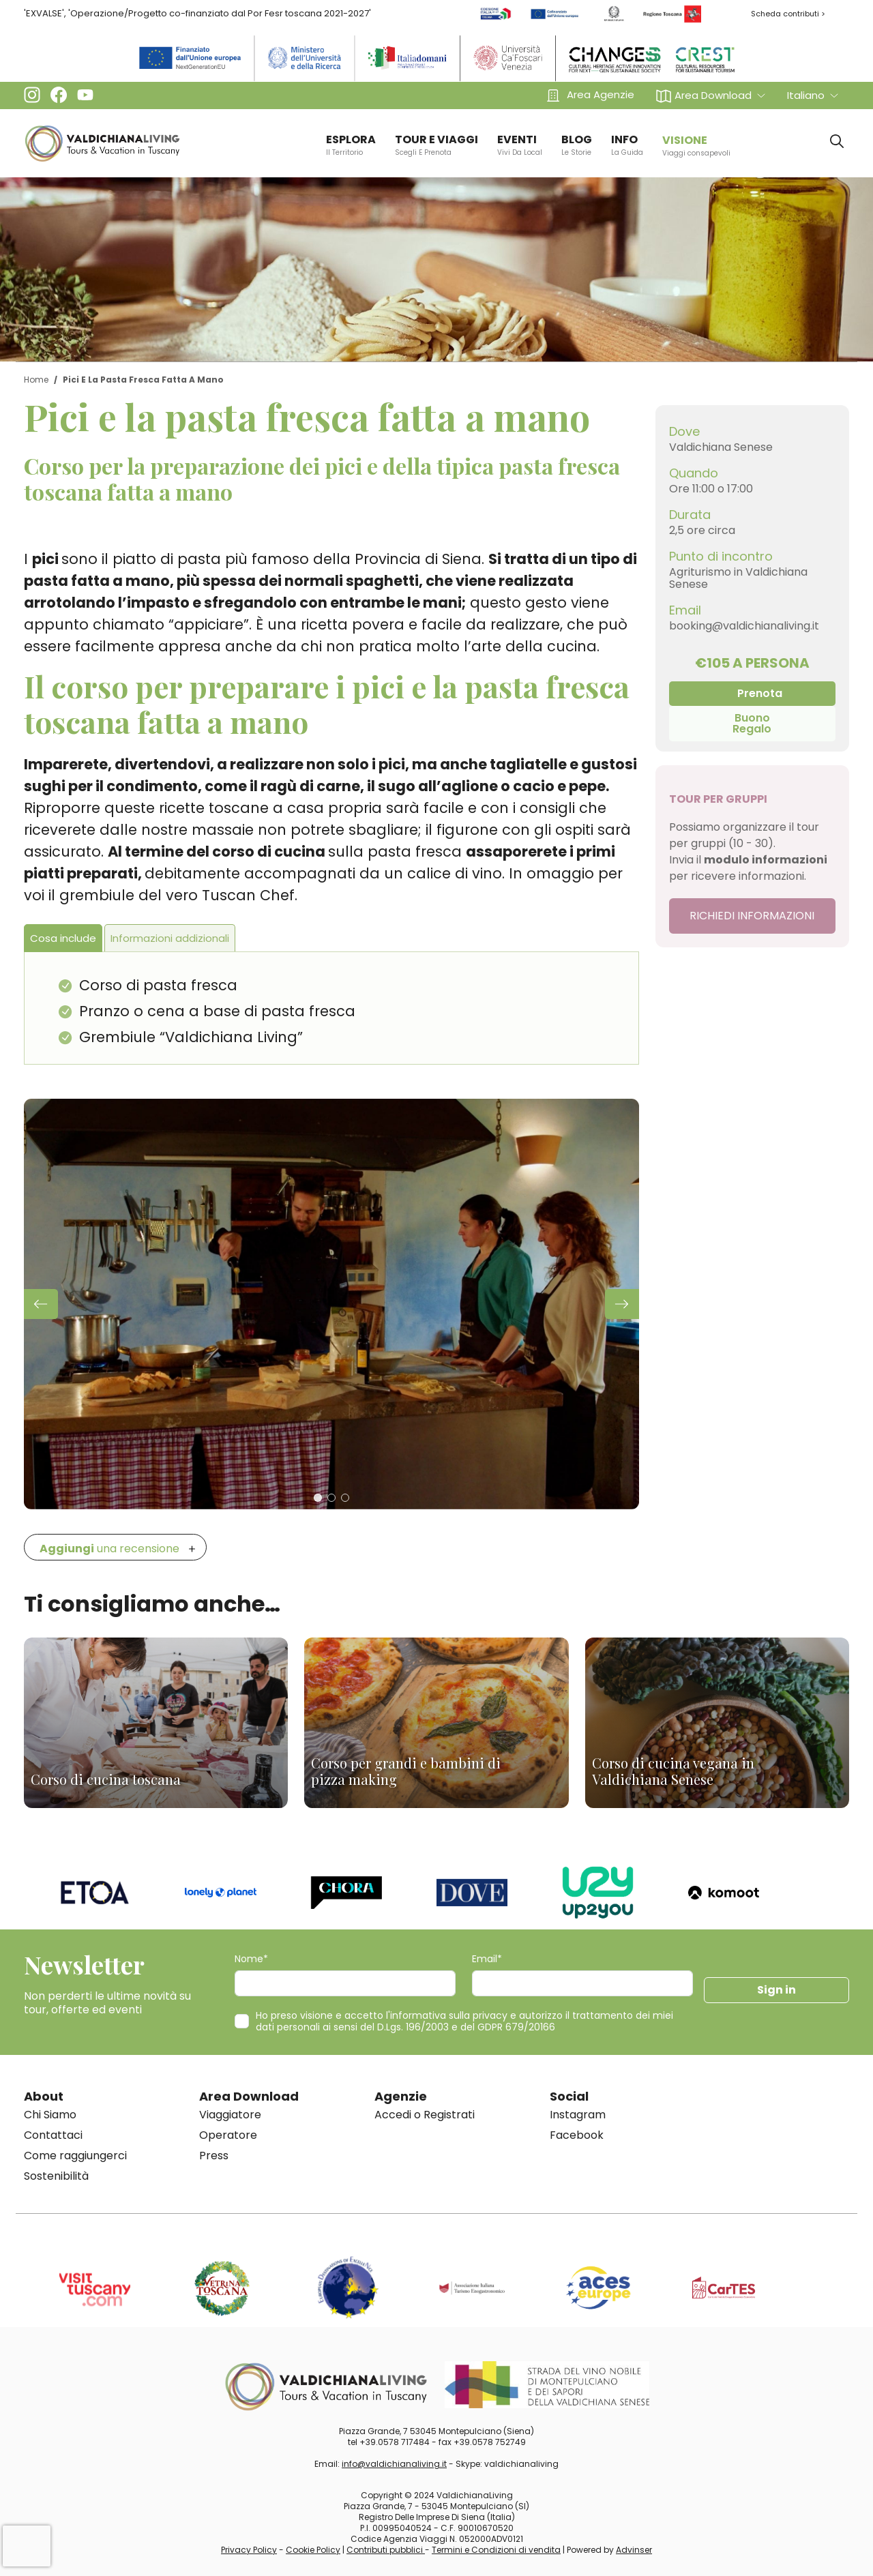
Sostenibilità (56, 2176)
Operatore (228, 2135)
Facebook (577, 2135)
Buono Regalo (752, 723)
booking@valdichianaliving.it (744, 626)
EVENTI (519, 145)
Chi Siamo (50, 2114)
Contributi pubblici (385, 2550)
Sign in (776, 1990)
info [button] (627, 145)
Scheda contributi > (788, 13)
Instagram (578, 2114)
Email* (487, 1959)
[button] (710, 95)
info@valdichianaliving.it (394, 2464)
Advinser (634, 2550)
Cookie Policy (313, 2550)
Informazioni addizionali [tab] (169, 938)
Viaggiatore (230, 2114)
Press (213, 2155)
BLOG (576, 145)
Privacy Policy (249, 2550)
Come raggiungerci (75, 2155)
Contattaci (53, 2135)
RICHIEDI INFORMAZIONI (752, 915)
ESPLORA (351, 145)
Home (36, 379)
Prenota (759, 693)
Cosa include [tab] (63, 938)
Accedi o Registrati (424, 2114)
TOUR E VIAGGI (436, 145)
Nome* (251, 1959)
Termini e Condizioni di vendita (496, 2550)
